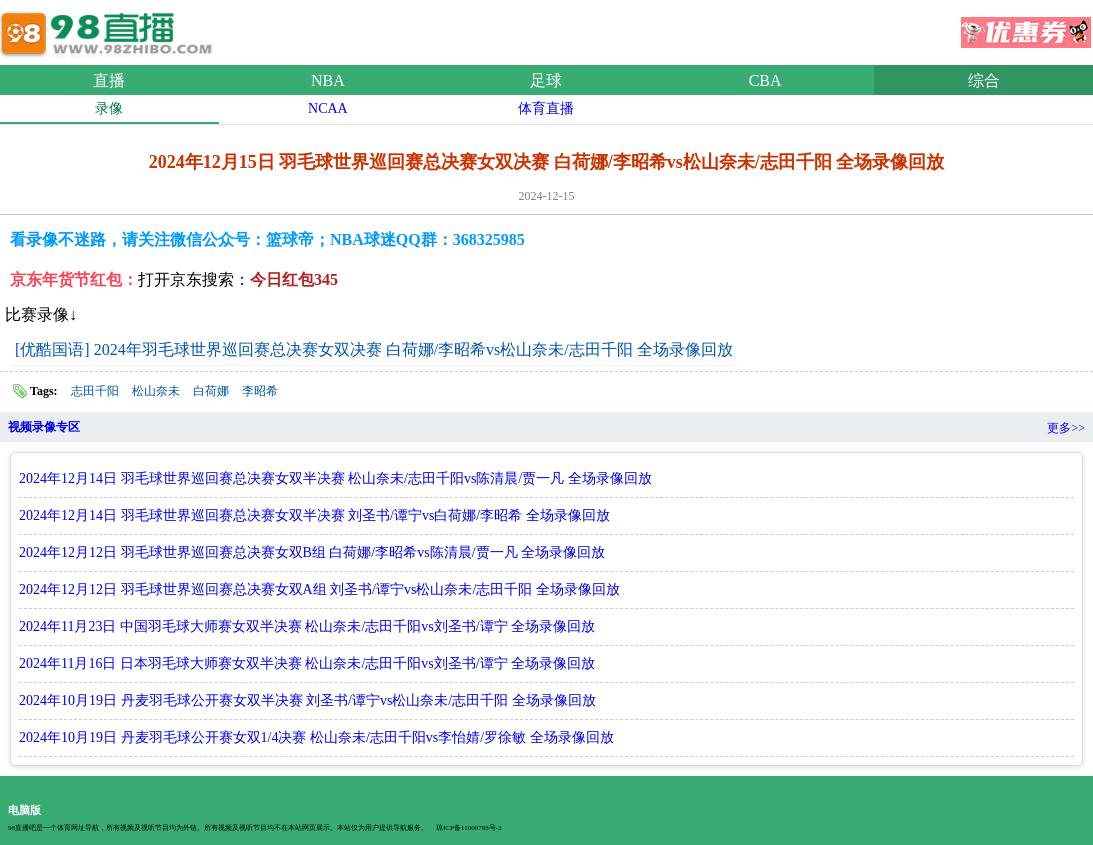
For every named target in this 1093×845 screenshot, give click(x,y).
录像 (109, 108)
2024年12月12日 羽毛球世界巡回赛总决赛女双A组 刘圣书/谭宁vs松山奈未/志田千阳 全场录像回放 (319, 589)
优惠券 (1026, 26)
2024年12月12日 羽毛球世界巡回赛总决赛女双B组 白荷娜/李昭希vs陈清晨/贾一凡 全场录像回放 (312, 552)
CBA (765, 80)
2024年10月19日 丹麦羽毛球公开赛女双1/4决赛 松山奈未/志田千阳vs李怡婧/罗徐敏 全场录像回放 (316, 737)
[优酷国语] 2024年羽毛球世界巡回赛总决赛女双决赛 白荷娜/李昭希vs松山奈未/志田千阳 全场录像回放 (374, 349)
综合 (984, 80)
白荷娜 (211, 391)
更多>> (1066, 428)
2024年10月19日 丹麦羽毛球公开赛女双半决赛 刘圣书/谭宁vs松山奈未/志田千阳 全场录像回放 (307, 700)
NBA (328, 80)
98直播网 (110, 29)
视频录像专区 (44, 427)
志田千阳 (95, 391)
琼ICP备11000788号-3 (468, 828)
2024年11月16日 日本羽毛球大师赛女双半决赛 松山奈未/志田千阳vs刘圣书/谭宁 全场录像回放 (307, 663)
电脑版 (24, 810)
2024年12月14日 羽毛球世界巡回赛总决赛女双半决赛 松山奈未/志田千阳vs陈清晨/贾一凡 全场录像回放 (335, 478)
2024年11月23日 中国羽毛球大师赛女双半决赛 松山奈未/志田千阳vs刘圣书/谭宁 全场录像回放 (307, 626)
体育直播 (546, 108)
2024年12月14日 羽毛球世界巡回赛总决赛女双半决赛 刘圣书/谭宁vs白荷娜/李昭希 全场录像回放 (314, 515)
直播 (109, 80)
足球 (546, 80)
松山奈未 (156, 391)
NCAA (328, 108)
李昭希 (260, 391)
